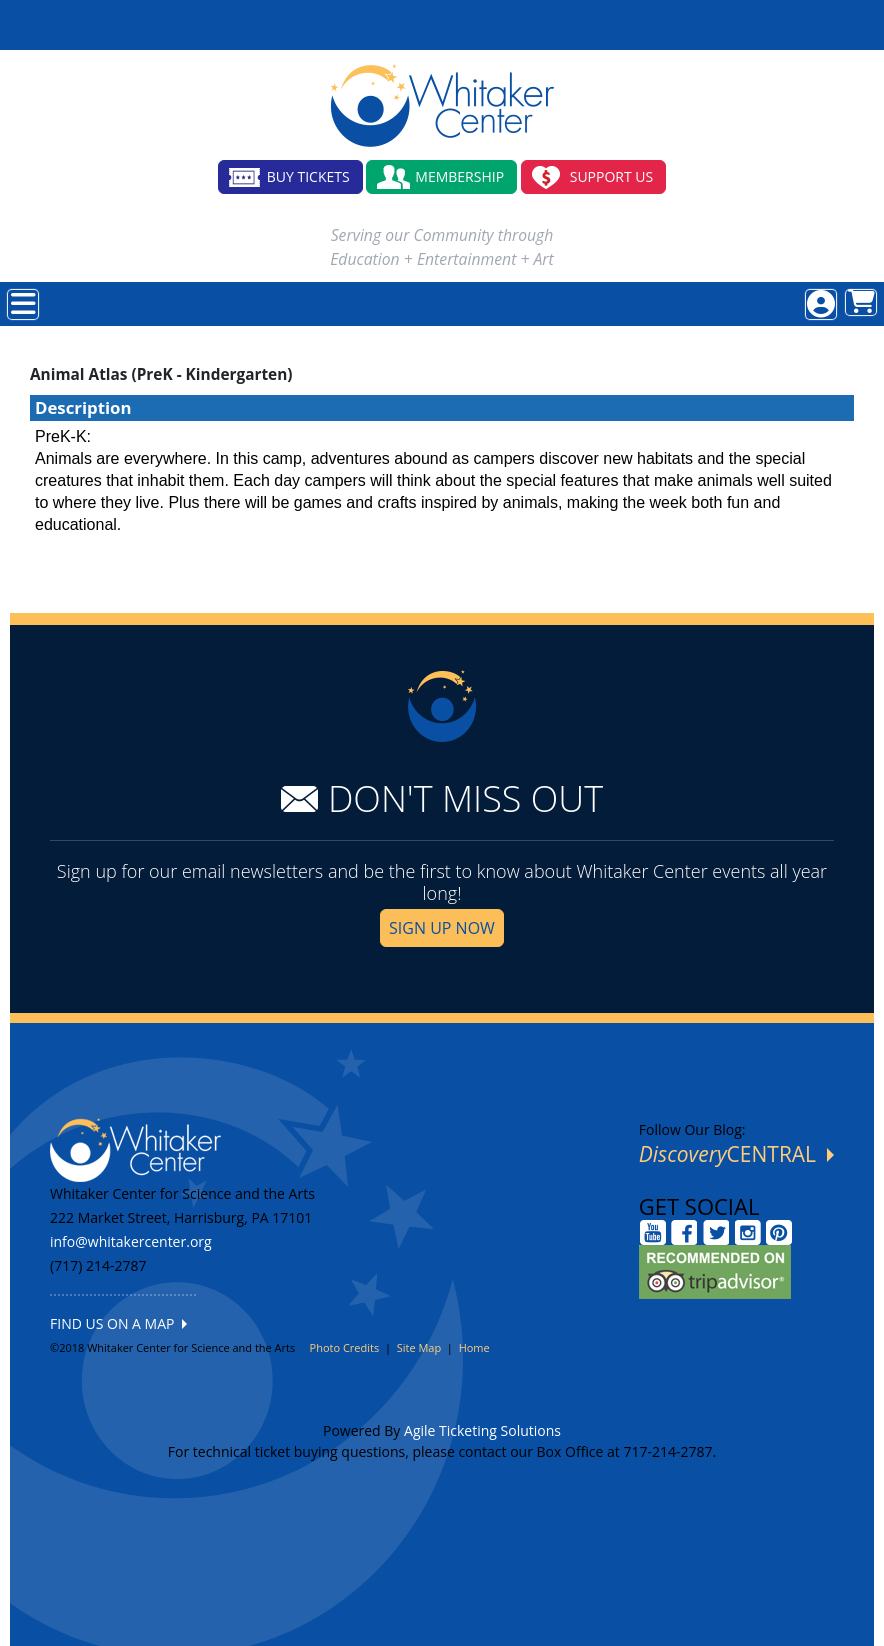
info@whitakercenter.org (131, 1241)
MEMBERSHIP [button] (459, 176)
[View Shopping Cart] (861, 302)
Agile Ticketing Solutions (482, 1430)
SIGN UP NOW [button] (442, 928)
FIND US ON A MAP (118, 1323)
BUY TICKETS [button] (308, 176)
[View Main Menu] (23, 304)
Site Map (419, 1347)
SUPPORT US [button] (612, 176)
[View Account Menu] (821, 304)
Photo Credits (345, 1347)
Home (474, 1347)
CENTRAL (736, 1154)
